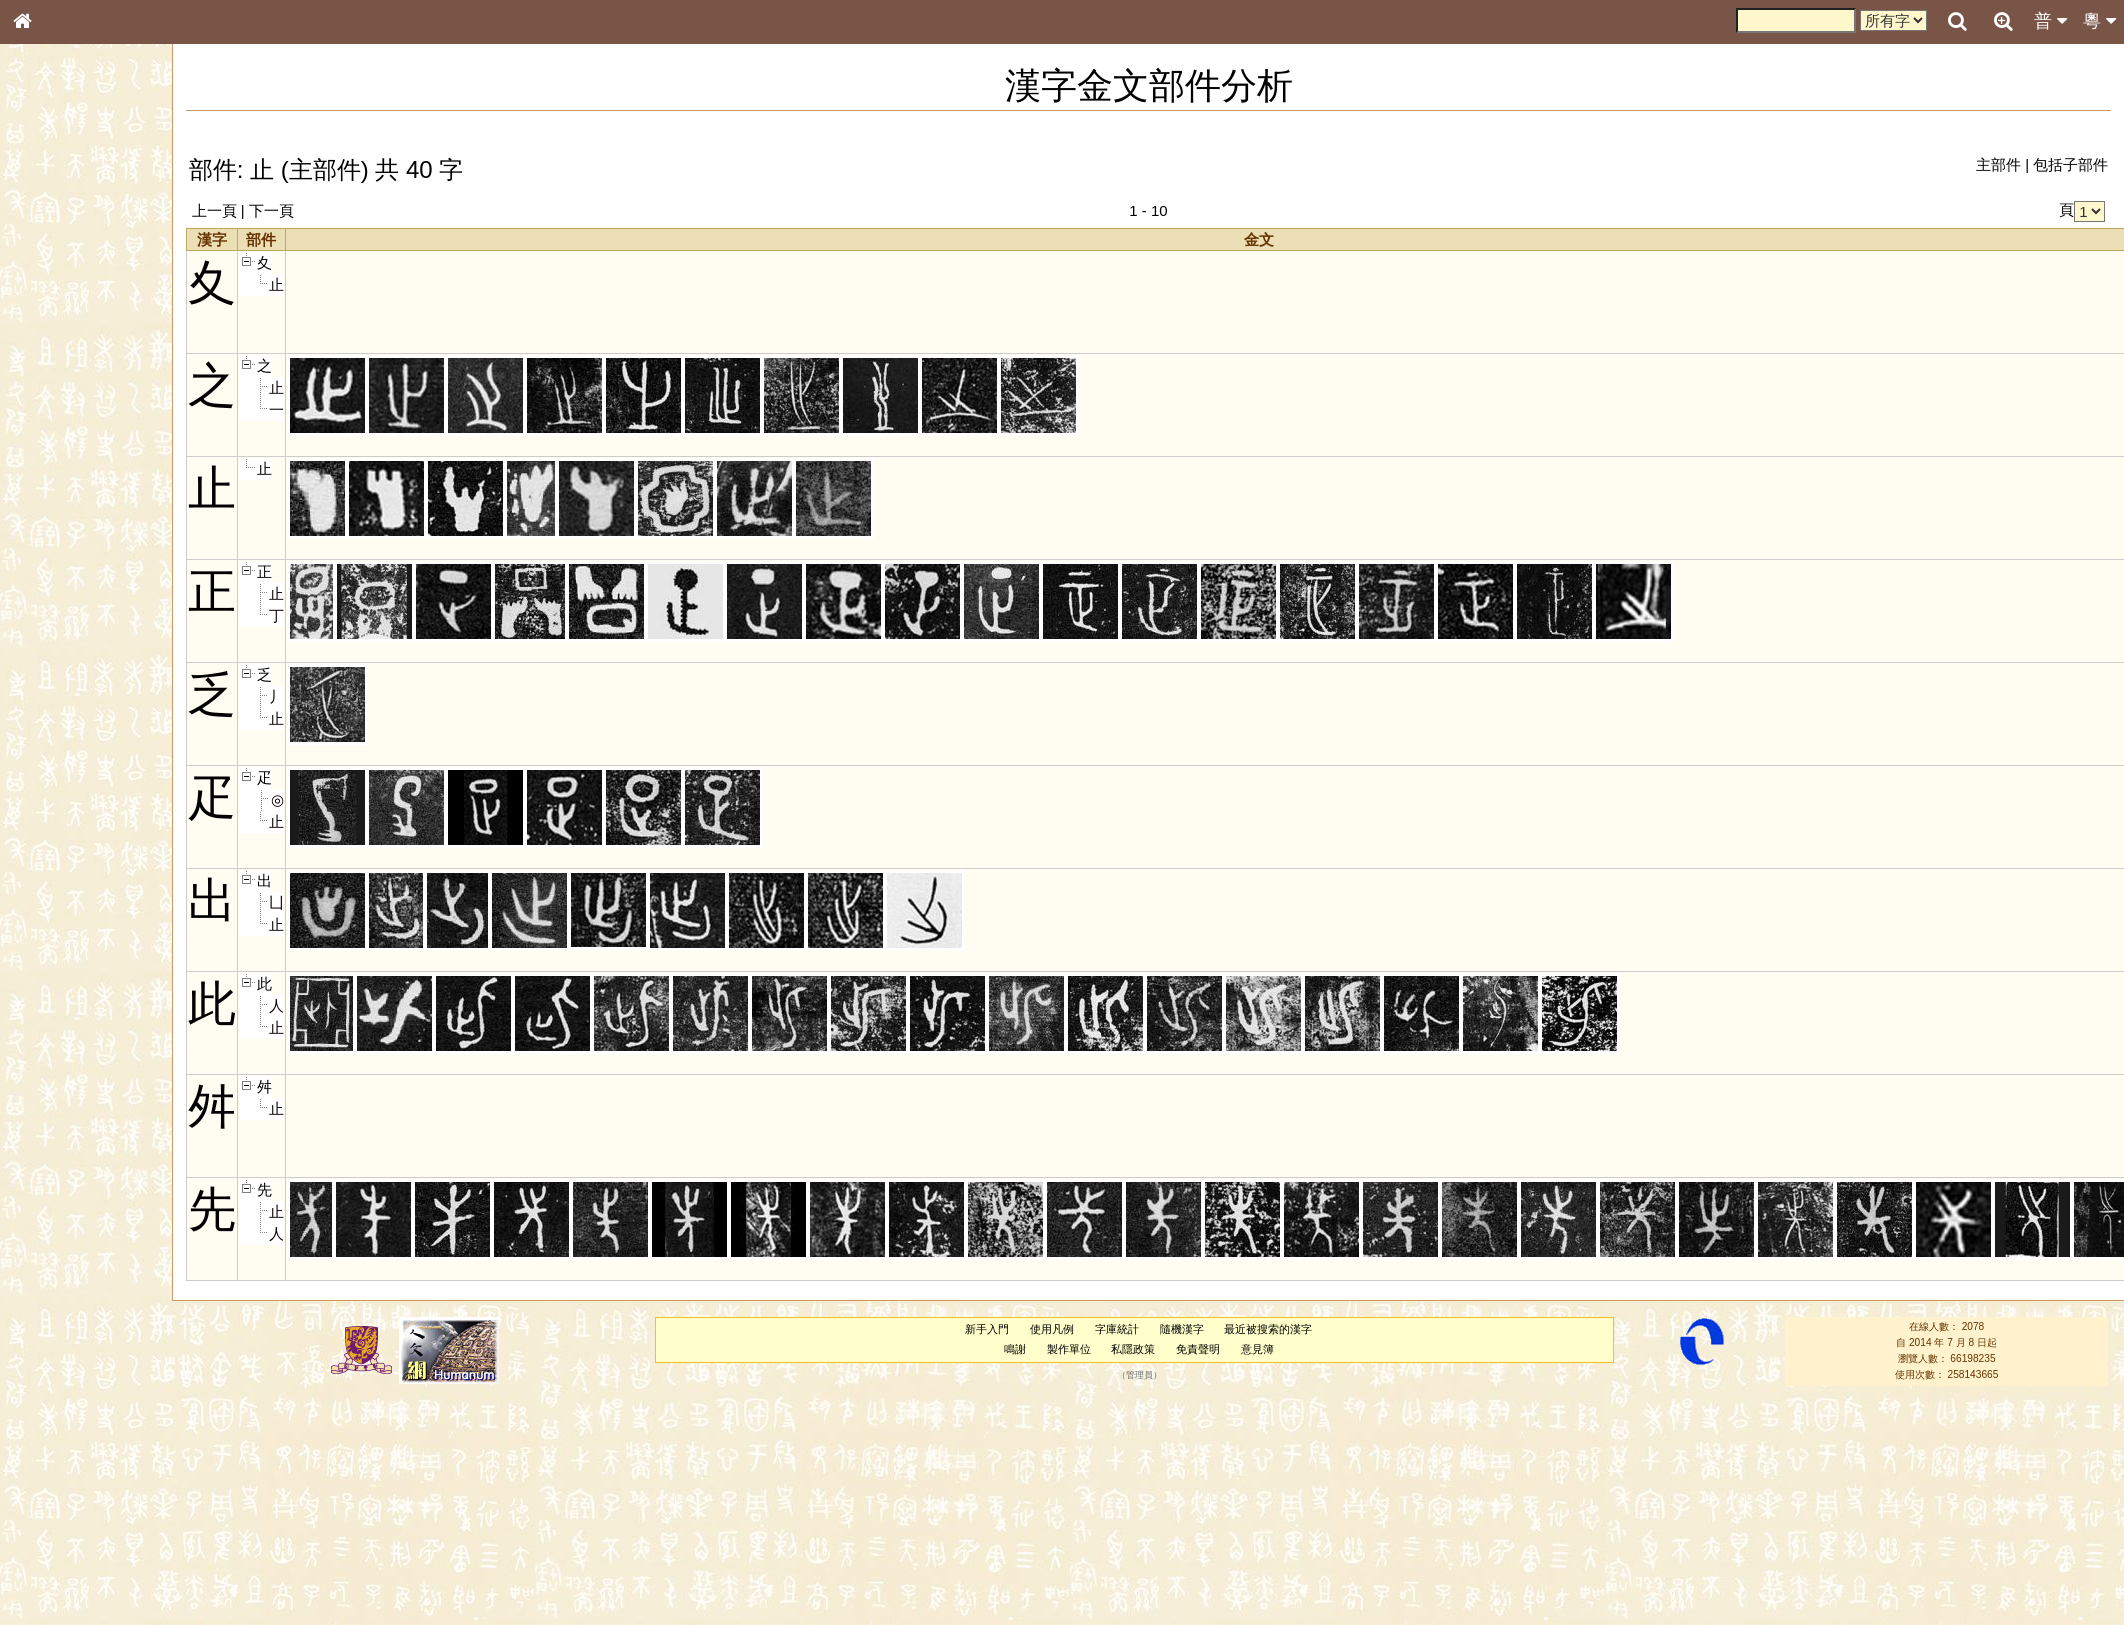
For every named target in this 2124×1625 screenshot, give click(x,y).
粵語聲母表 (55, 417)
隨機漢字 (1182, 1329)
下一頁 (271, 210)
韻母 (68, 536)
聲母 (40, 536)
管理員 (1139, 1375)
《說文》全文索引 (73, 628)
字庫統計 (1117, 1329)
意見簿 (1257, 1349)
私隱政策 (1133, 1349)
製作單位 (1069, 1349)
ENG (88, 220)
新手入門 (987, 1329)
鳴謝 (1015, 1349)
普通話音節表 (61, 555)
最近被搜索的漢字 (1268, 1329)
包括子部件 (2070, 164)
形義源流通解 (61, 345)
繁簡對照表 (55, 685)
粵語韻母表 (55, 437)
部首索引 (49, 268)
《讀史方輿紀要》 (73, 647)
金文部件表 (55, 326)
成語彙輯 (49, 666)
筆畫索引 (49, 287)
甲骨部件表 (55, 306)
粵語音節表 (55, 398)
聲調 (95, 536)
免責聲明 (1198, 1349)
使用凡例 (1052, 1329)
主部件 (1998, 164)
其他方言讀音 (61, 574)
